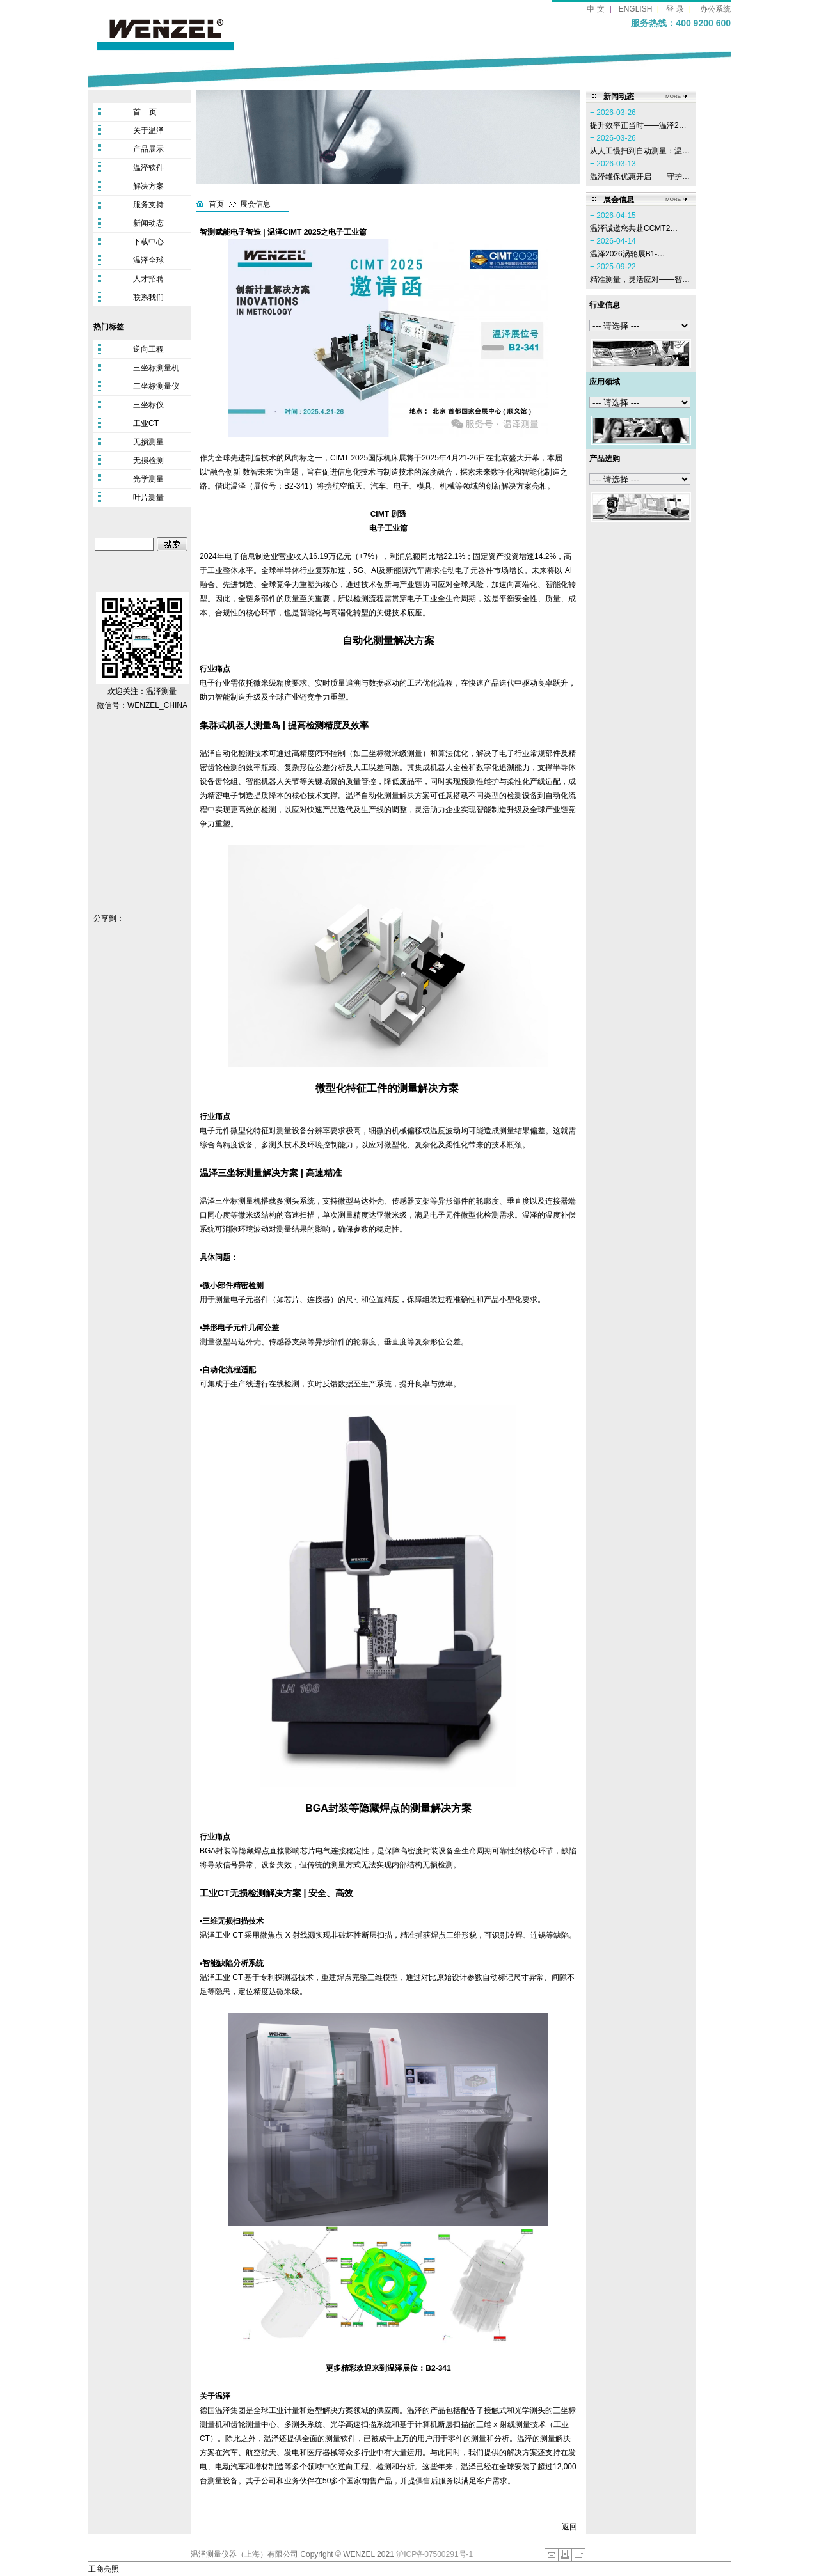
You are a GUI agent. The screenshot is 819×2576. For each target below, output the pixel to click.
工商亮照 (103, 2568)
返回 (569, 2526)
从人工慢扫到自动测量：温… (640, 150)
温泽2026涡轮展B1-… (627, 253)
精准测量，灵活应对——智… (640, 279)
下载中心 (148, 241)
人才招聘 (148, 278)
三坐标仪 (148, 404)
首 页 (145, 111)
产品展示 (148, 149)
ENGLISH (636, 8)
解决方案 (148, 186)
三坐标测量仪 (156, 386)
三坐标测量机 (156, 367)
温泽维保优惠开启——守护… (640, 176)
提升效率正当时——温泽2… (638, 125)
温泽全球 (148, 260)
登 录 (674, 8)
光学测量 (148, 479)
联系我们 (148, 297)
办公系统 (715, 8)
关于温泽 (148, 130)
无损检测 (148, 460)
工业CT (146, 423)
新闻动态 (148, 223)
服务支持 (148, 204)
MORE (673, 96)
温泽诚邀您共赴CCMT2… (634, 228)
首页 (216, 204)
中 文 (595, 8)
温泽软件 (148, 167)
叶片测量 (148, 497)
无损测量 (148, 441)
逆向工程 (148, 349)
